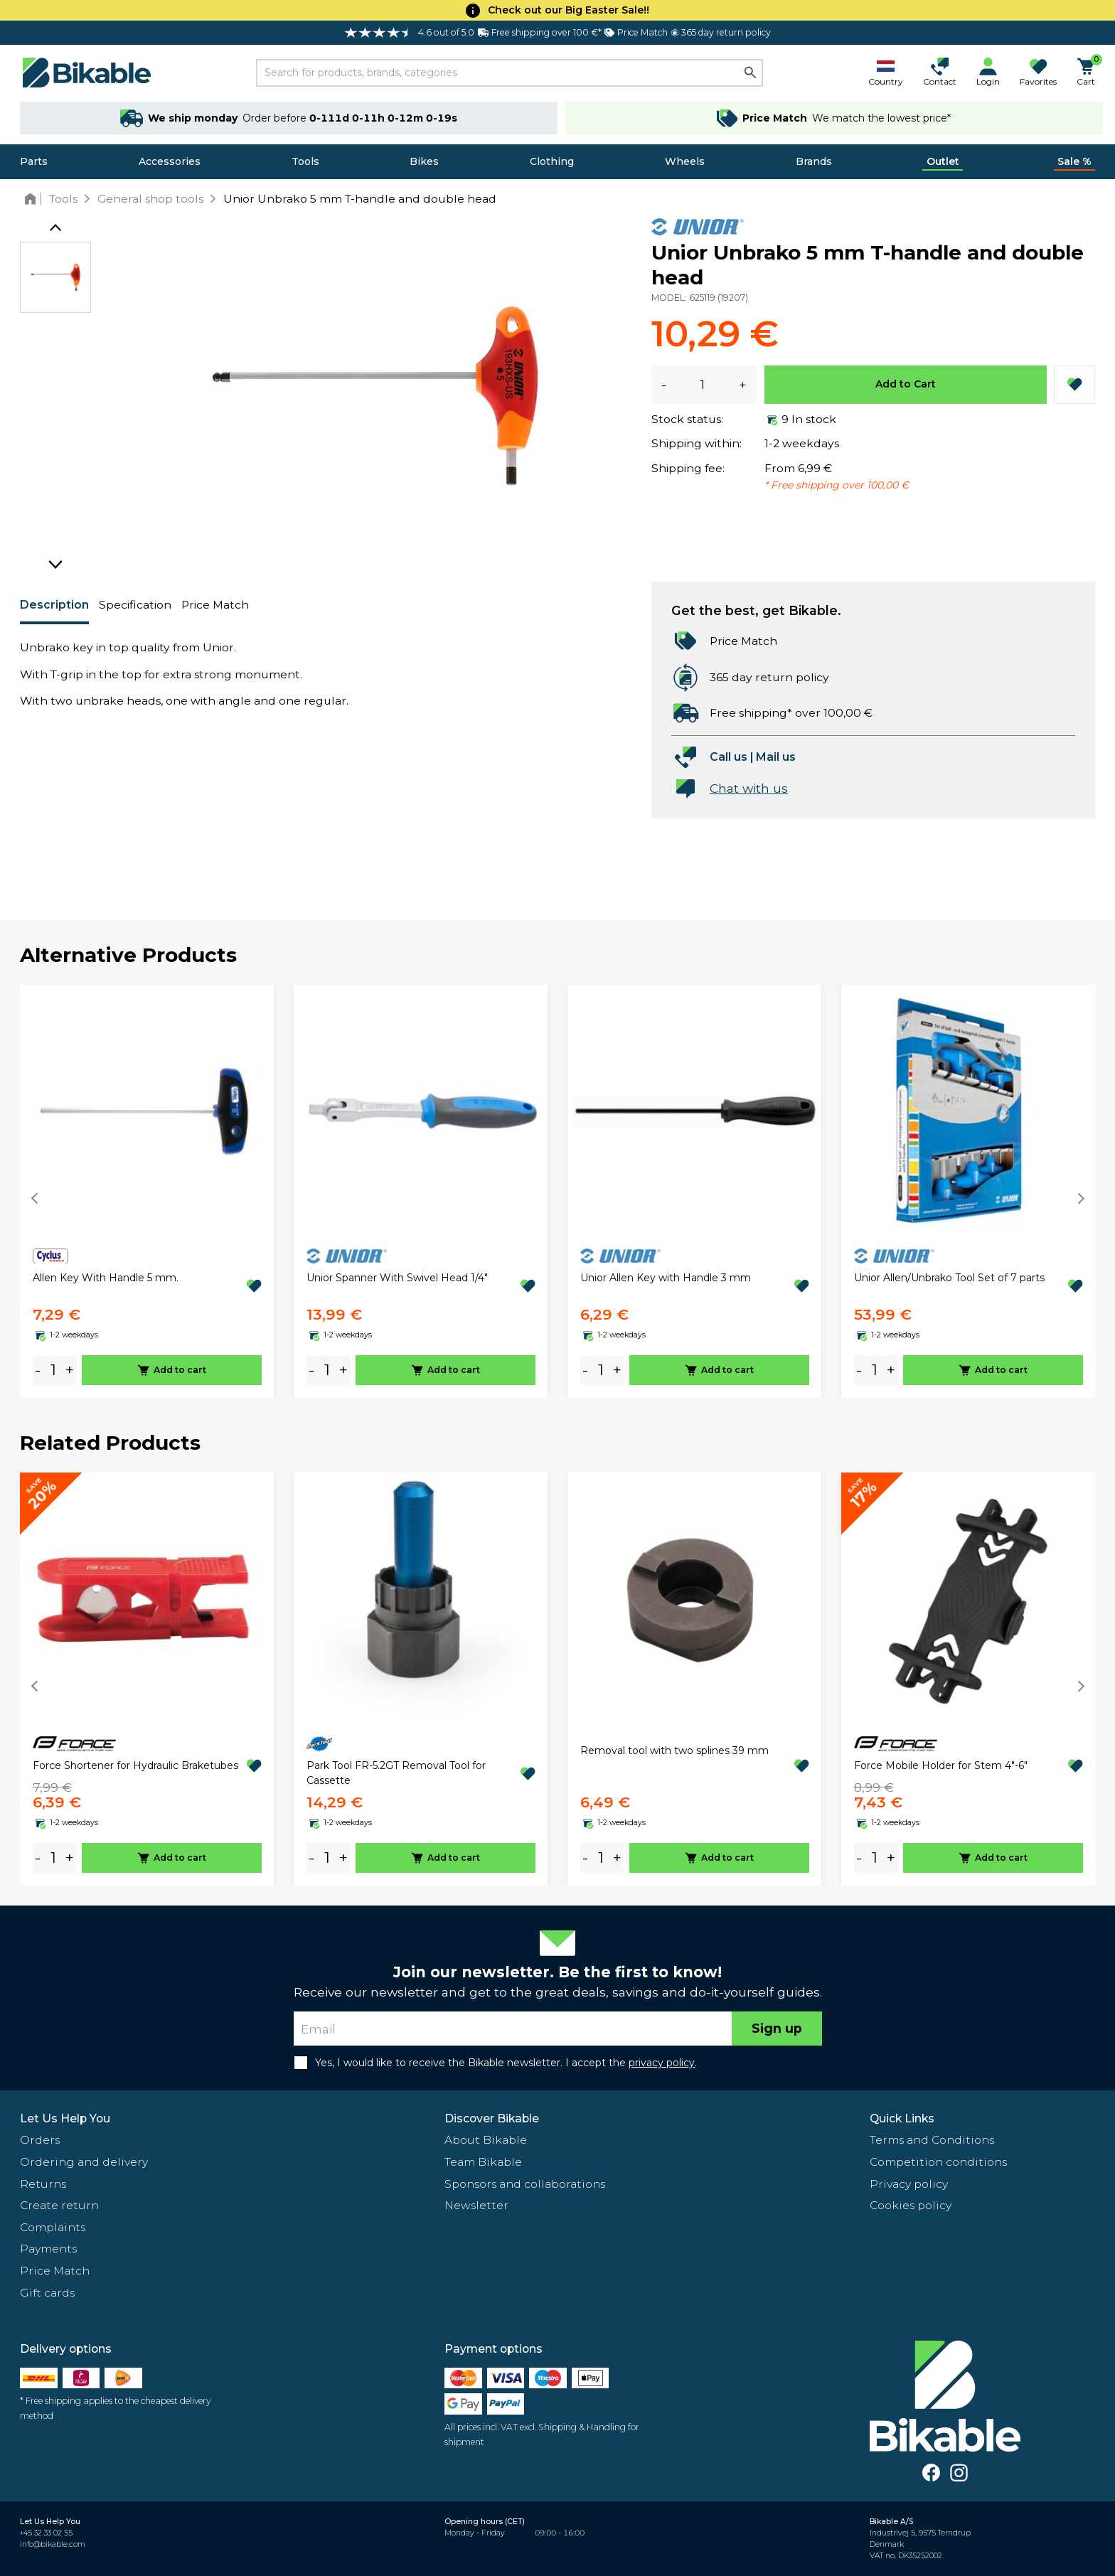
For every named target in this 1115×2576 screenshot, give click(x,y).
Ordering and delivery (84, 2162)
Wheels (685, 161)
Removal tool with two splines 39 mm (674, 1750)
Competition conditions (938, 2162)
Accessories (170, 161)
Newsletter (476, 2205)
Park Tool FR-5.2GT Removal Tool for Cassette (396, 1773)
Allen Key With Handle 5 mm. (105, 1277)
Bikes (424, 161)
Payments (48, 2248)
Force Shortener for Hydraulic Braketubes (135, 1765)
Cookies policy (910, 2205)
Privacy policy (909, 2184)
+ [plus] (69, 1370)
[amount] (53, 1370)
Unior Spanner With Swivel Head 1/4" (397, 1277)
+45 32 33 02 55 (46, 2533)
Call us (728, 757)
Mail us (776, 757)
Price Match (215, 604)
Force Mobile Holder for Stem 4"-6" (941, 1765)
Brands (814, 161)
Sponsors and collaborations (524, 2184)
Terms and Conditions (932, 2140)
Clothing (552, 161)
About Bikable (485, 2140)
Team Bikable (483, 2162)
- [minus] (38, 1370)
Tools (305, 161)
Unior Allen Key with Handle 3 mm (665, 1277)
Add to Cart (905, 384)
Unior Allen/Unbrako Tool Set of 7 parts (949, 1277)
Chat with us (749, 788)
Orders (40, 2140)
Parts (34, 161)
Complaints (52, 2227)
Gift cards (47, 2292)
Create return (59, 2205)
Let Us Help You (65, 2118)
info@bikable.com (52, 2544)
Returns (43, 2184)
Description (54, 604)
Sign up (777, 2028)
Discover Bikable (491, 2118)
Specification (135, 604)
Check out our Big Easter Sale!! (568, 10)
